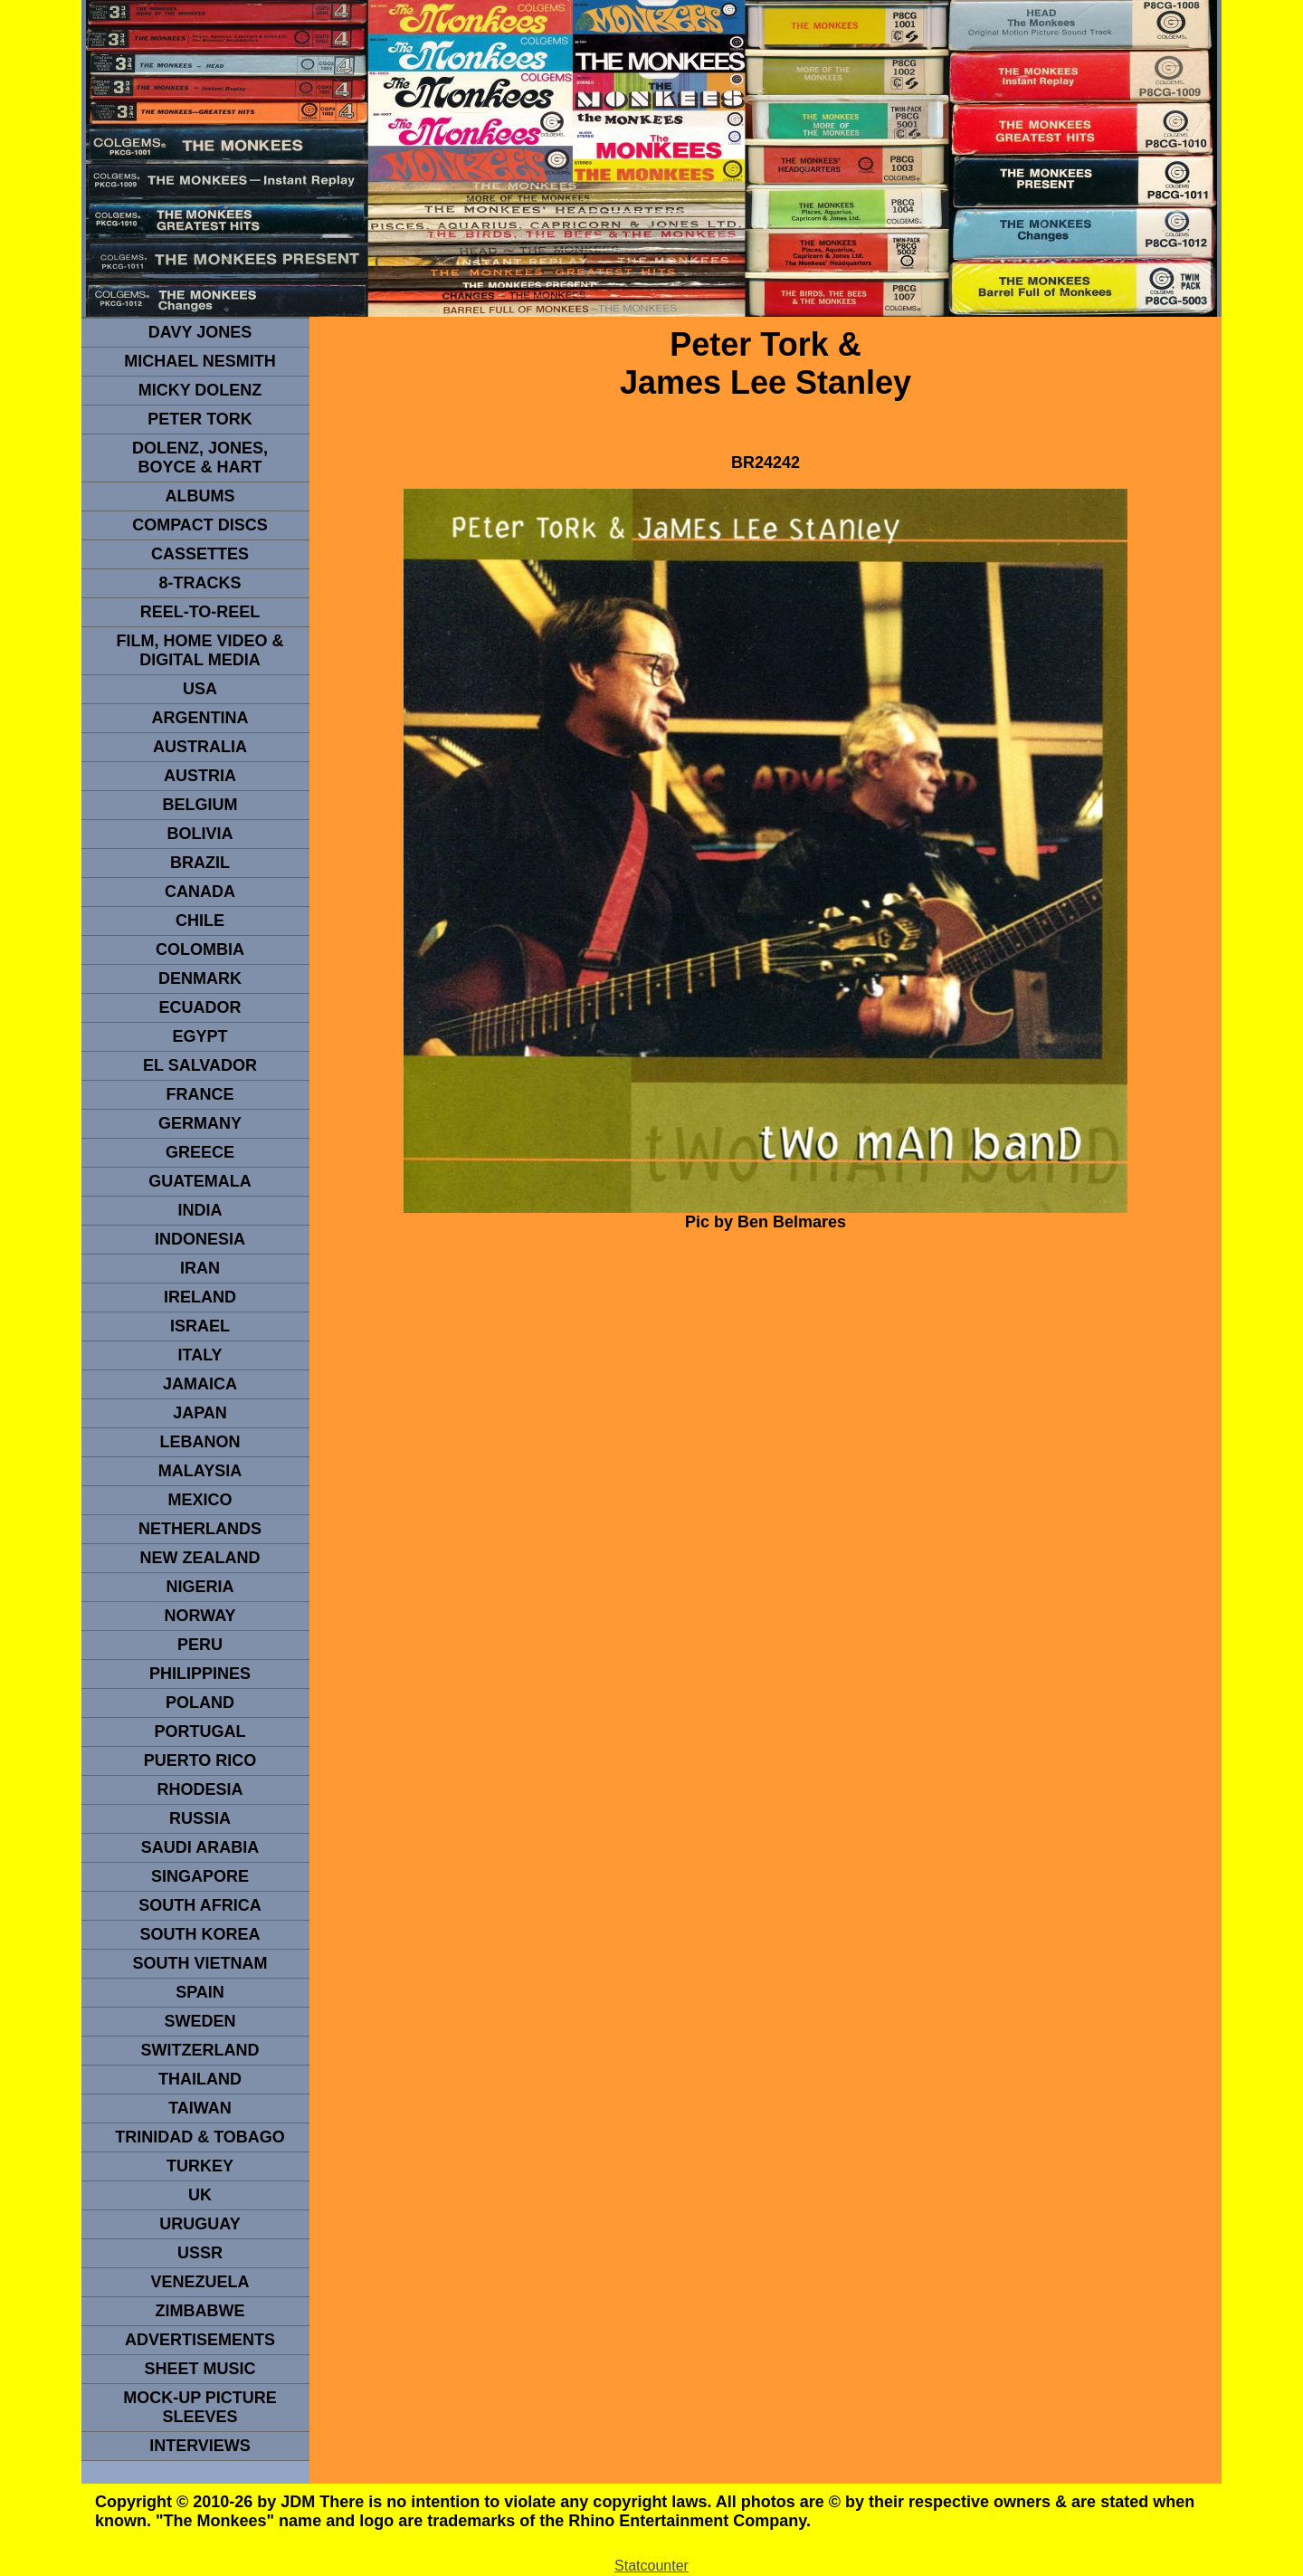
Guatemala (200, 1181)
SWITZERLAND (200, 2050)
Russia (200, 1818)
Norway (199, 1616)
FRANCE (200, 1094)
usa (200, 689)
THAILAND (200, 2079)
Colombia (200, 949)
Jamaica (200, 1384)
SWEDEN (199, 2021)
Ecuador (199, 1007)
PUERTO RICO (200, 1760)
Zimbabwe (200, 2311)
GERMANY (200, 1123)
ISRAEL (200, 1326)
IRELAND (200, 1297)
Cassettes (200, 554)
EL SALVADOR (200, 1065)
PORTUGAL (200, 1731)
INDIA (200, 1210)
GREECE (200, 1152)
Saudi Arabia (200, 1847)
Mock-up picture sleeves (200, 2407)
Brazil (200, 863)
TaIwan (200, 2108)
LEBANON (200, 1442)
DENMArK (200, 978)
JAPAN (200, 1413)
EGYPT (199, 1036)
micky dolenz (200, 390)
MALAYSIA (200, 1471)
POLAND (200, 1702)
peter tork (199, 419)
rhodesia (200, 1789)
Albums (200, 496)
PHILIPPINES (200, 1674)
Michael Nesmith (200, 361)
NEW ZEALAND (200, 1558)
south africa (199, 1905)
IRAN (200, 1268)
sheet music (199, 2369)
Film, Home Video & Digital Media (199, 650)
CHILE (200, 920)
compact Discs (200, 525)
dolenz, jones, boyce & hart (200, 457)
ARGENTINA (200, 718)
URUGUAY (199, 2224)
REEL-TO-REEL (200, 612)
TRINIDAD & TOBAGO (200, 2137)
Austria (200, 776)
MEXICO (199, 1500)
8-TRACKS (199, 583)
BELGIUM (200, 805)
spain (200, 1992)
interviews (200, 2446)
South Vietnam (199, 1963)
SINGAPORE (200, 1876)
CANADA (200, 892)
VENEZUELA (199, 2282)
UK (200, 2195)
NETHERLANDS (200, 1529)
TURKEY (199, 2166)
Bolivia (199, 834)
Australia (200, 747)
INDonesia (200, 1239)
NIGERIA (199, 1587)
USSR (200, 2253)
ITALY (199, 1355)
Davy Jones (200, 332)
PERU (200, 1645)
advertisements (200, 2340)
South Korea (199, 1934)
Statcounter (651, 2565)
